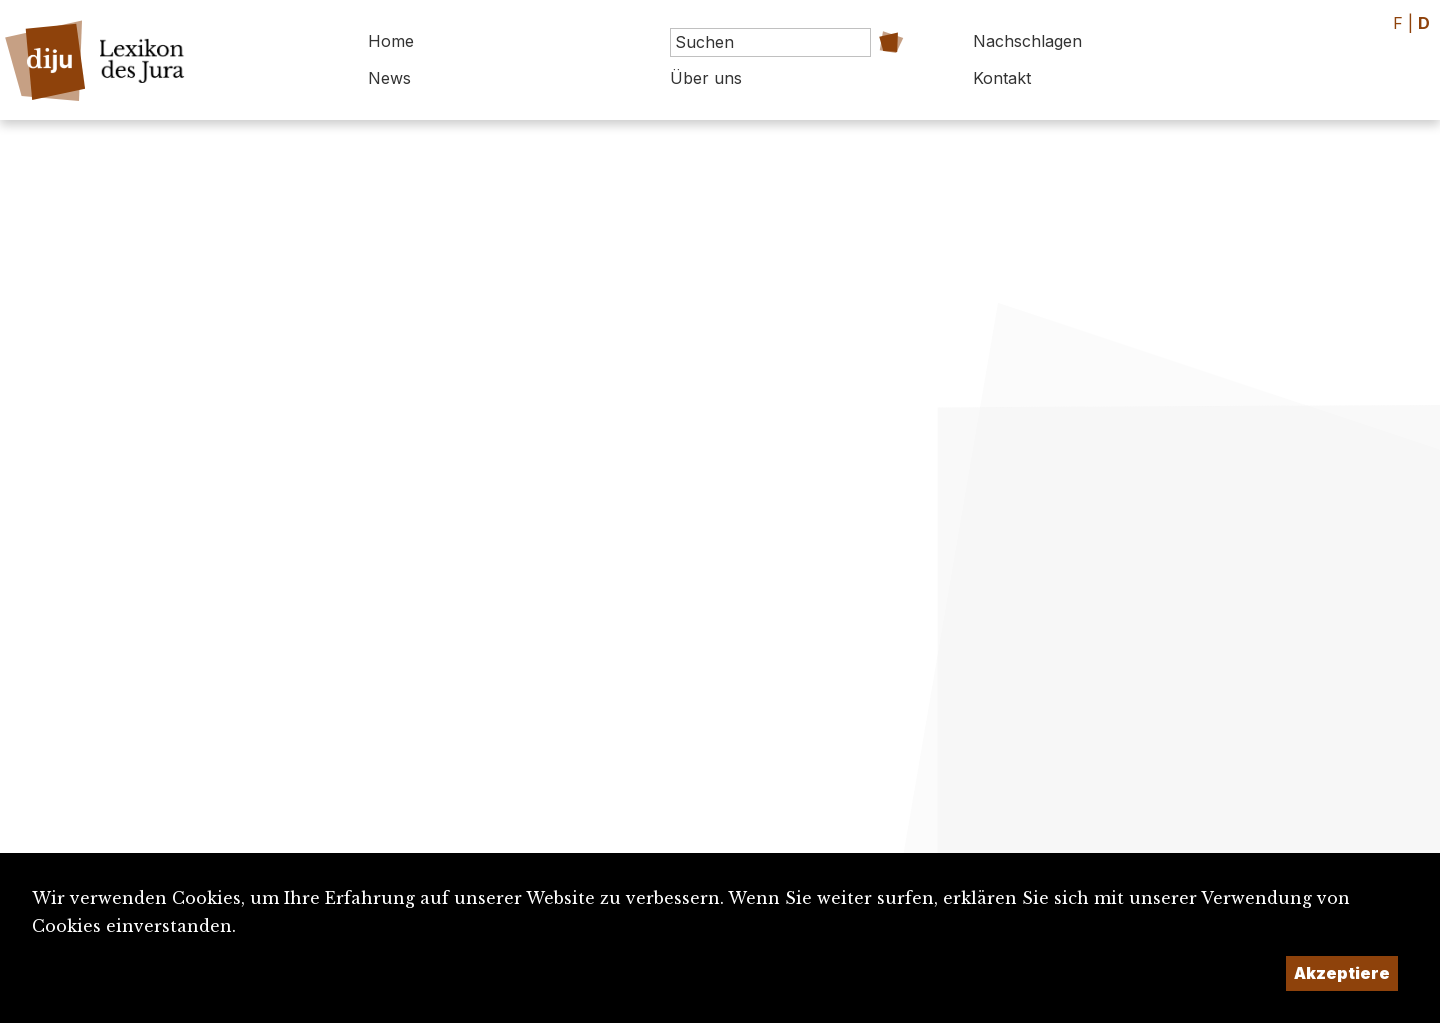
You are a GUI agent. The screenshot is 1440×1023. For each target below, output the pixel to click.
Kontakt (1002, 78)
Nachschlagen (1027, 41)
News (389, 78)
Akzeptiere (1342, 973)
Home (391, 41)
